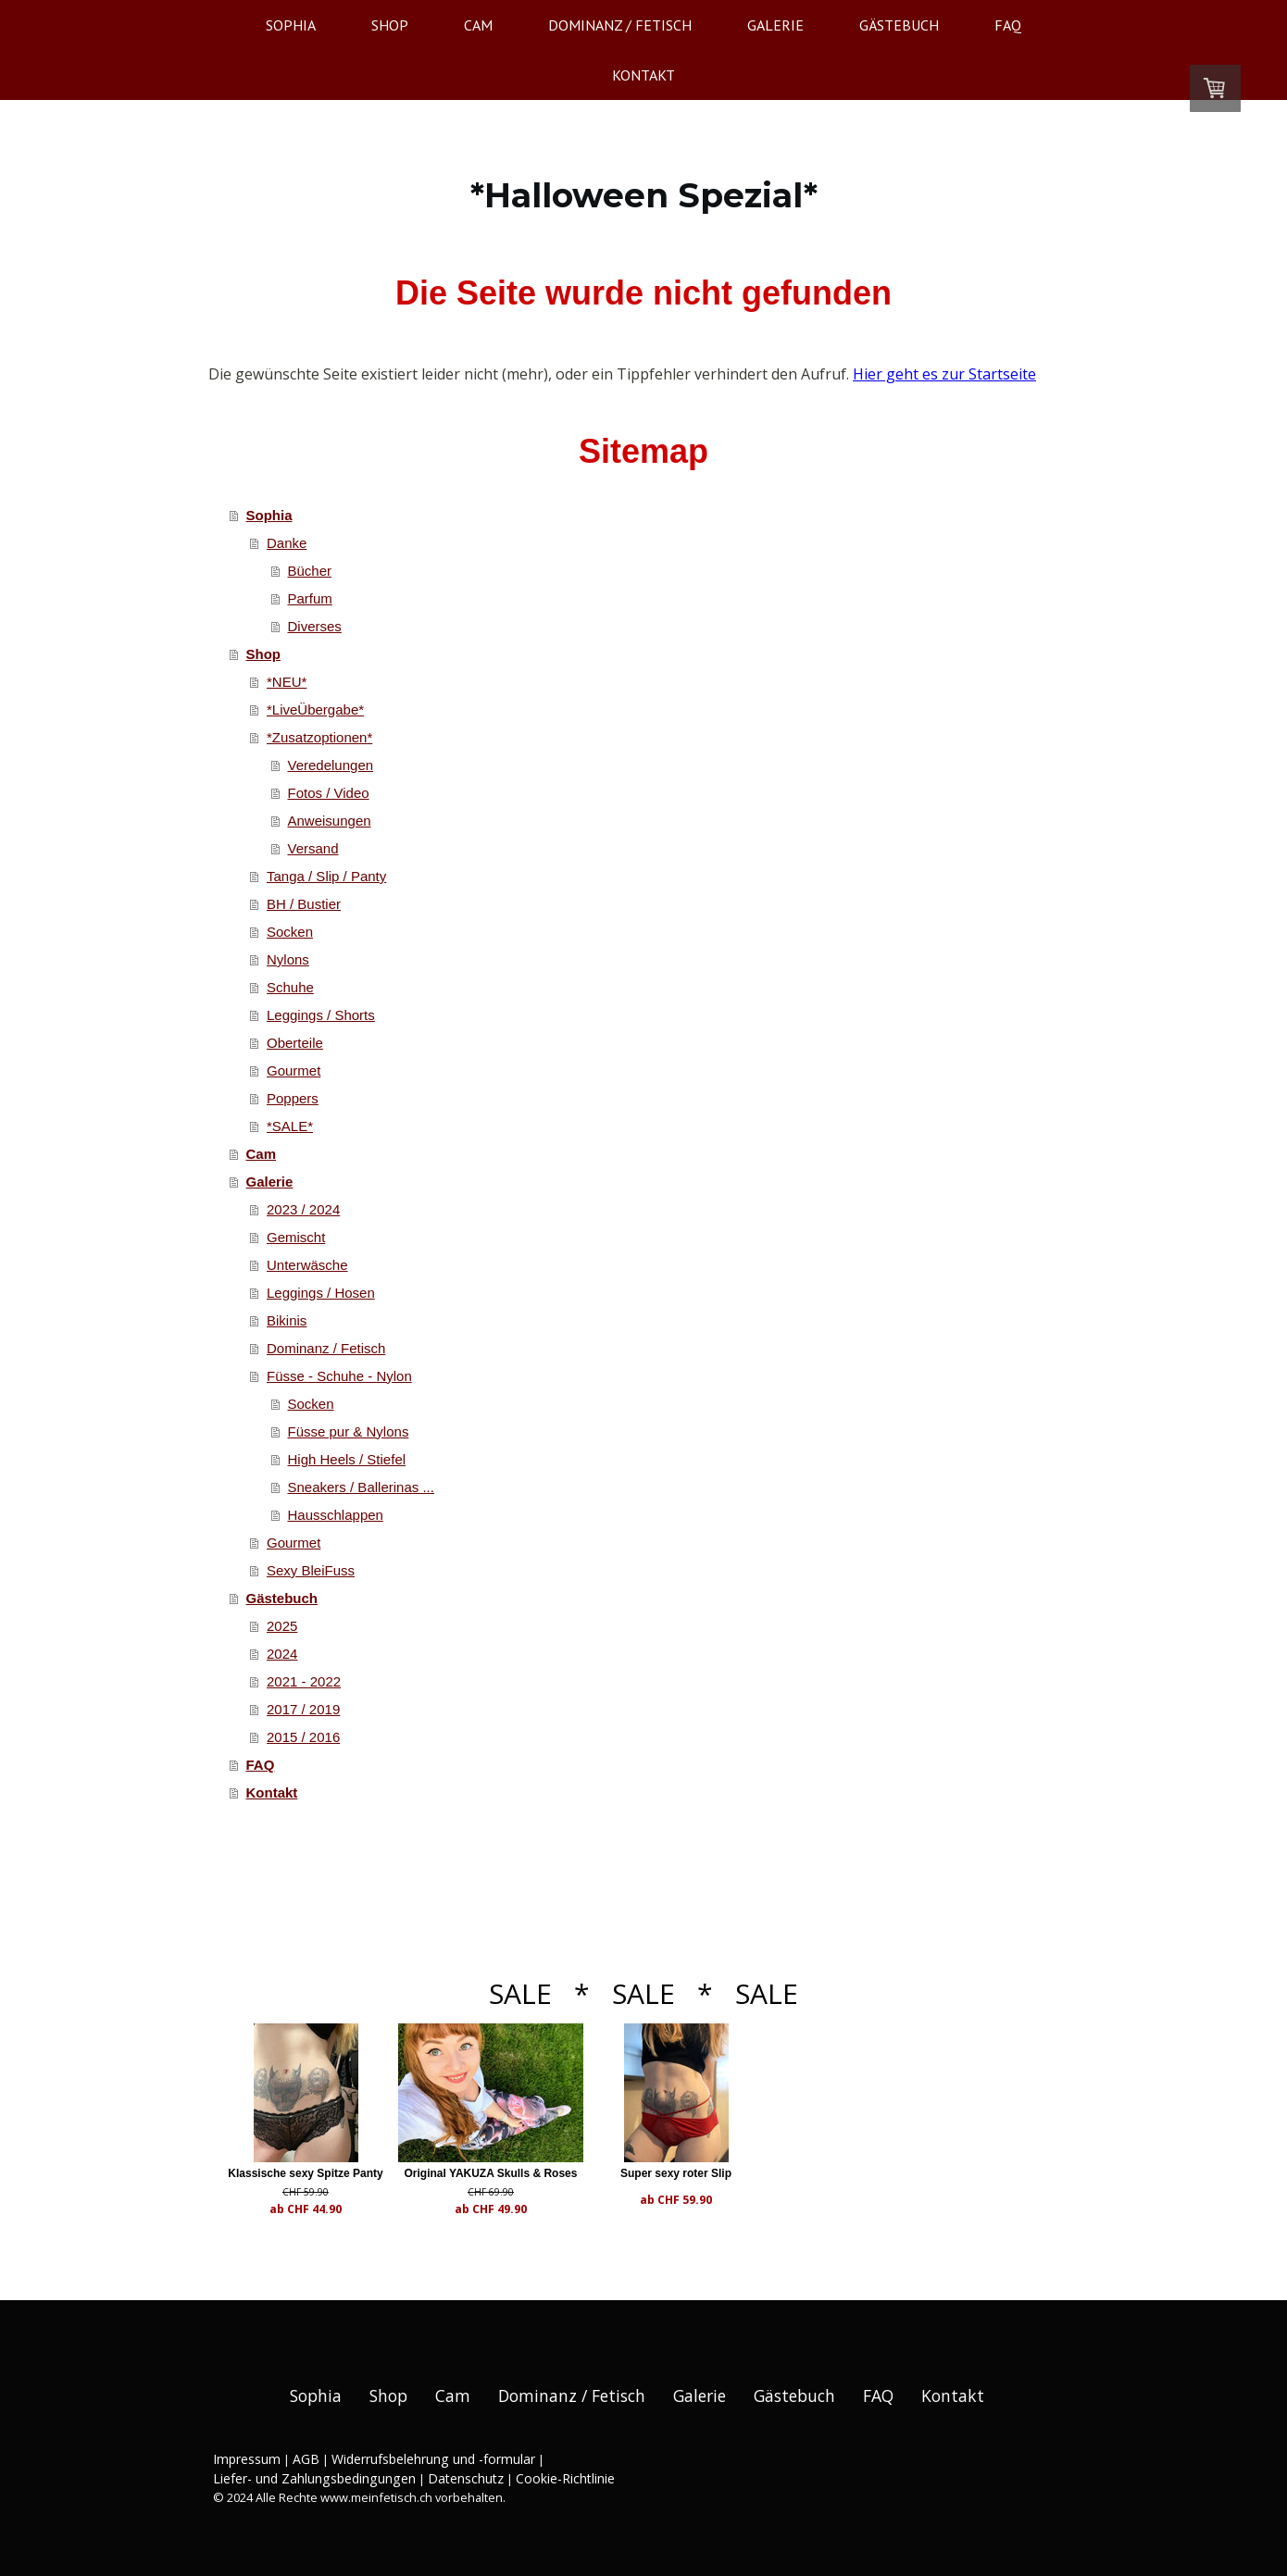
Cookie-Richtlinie (565, 2478)
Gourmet (293, 1070)
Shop (389, 25)
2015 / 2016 (303, 1737)
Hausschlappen (335, 1515)
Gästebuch (899, 25)
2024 (282, 1653)
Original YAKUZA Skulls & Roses (511, 2173)
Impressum (247, 2459)
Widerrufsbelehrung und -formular (433, 2459)
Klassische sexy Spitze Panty (305, 2173)
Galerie (775, 25)
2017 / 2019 (303, 1709)
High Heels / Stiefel (347, 1459)
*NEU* (286, 682)
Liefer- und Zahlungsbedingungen (314, 2478)
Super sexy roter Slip (716, 2173)
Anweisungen (329, 820)
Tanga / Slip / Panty (326, 876)
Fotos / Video (328, 793)
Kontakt (643, 75)
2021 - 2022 (304, 1681)
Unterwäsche (307, 1265)
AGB (306, 2459)
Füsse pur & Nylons (348, 1431)
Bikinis (286, 1320)
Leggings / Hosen (321, 1292)
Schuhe (290, 987)
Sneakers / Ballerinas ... (361, 1487)
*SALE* (290, 1126)
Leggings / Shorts (321, 1015)
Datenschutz (466, 2478)
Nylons (288, 959)
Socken (290, 932)
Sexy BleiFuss (311, 1570)
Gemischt (296, 1237)
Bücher (310, 571)
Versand (313, 848)
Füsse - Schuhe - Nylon (339, 1376)
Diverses (315, 626)
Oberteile (295, 1043)
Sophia (291, 25)
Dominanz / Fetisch (620, 25)
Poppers (293, 1098)
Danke (286, 543)
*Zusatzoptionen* (319, 737)
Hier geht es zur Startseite (944, 374)
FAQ (1007, 25)
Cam (478, 25)
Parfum (310, 598)
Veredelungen (331, 765)
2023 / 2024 (303, 1209)
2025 (282, 1626)
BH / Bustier (304, 904)
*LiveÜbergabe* (315, 709)
